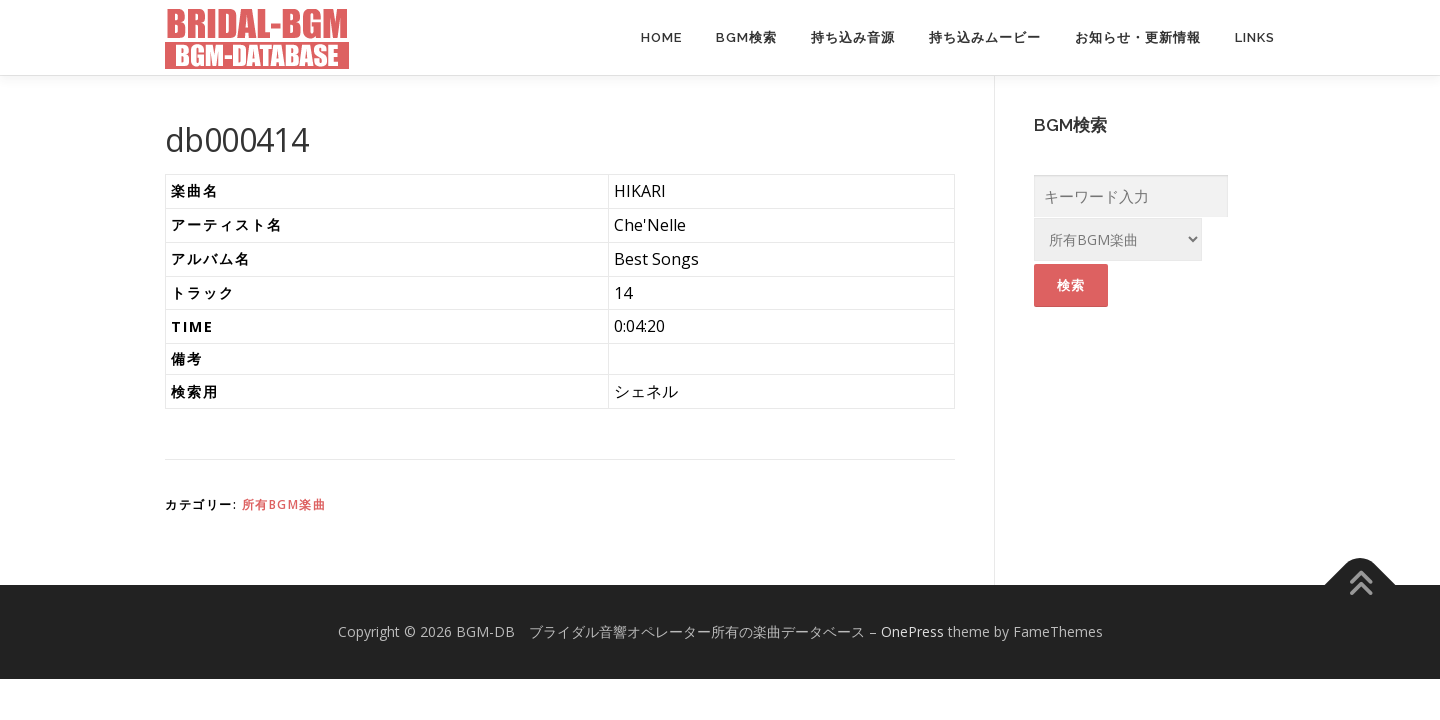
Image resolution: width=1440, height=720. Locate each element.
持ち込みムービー (985, 37)
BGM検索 (746, 37)
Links (1255, 37)
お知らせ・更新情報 (1138, 37)
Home (661, 37)
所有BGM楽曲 (284, 504)
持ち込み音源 (853, 37)
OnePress (912, 631)
